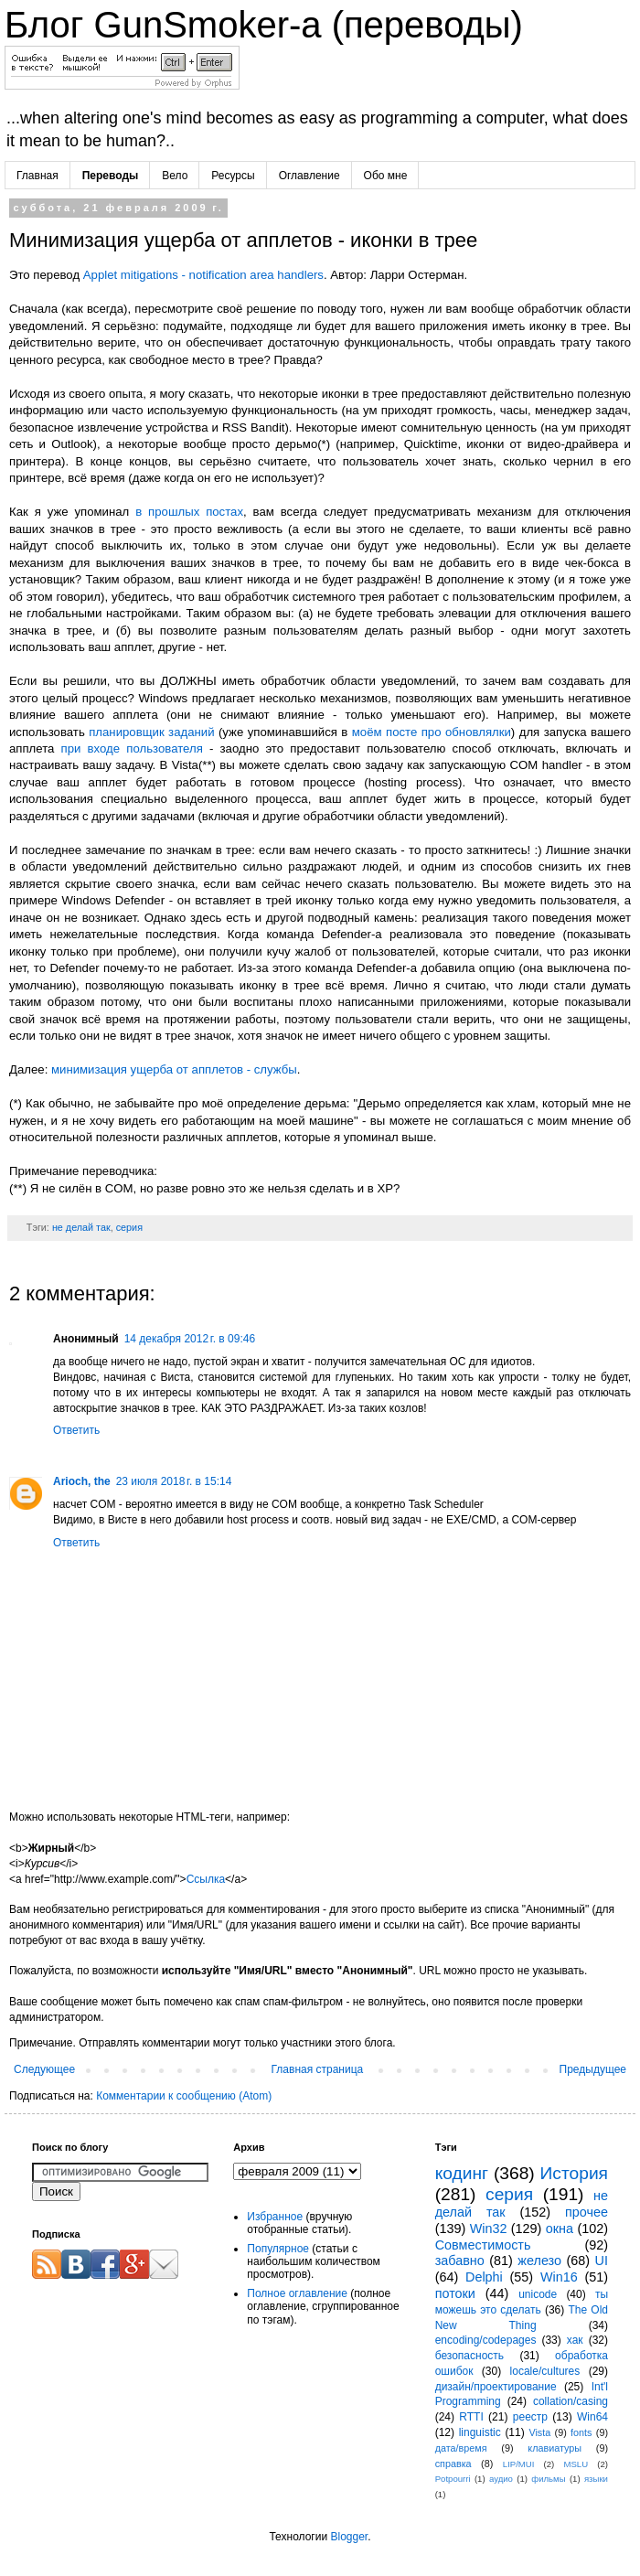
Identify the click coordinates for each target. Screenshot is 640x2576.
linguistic (480, 2432)
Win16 (559, 2277)
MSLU (575, 2464)
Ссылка (206, 1879)
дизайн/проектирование (496, 2386)
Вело (174, 175)
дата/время (461, 2447)
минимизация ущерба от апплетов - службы (174, 1069)
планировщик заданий (151, 732)
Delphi (484, 2277)
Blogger (349, 2536)
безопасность (469, 2355)
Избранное (275, 2216)
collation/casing (570, 2401)
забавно (460, 2260)
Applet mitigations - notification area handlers (203, 275)
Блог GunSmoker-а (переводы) (264, 25)
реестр (530, 2416)
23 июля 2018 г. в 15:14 (174, 1481)
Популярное (278, 2248)
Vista (539, 2432)
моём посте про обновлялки (431, 732)
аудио (501, 2479)
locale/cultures (545, 2371)
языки (596, 2479)
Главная (37, 175)
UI (601, 2260)
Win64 (592, 2416)
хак (575, 2340)
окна (559, 2228)
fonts (581, 2432)
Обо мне (386, 175)
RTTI (471, 2416)
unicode (537, 2294)
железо (539, 2260)
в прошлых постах (189, 511)
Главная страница (318, 2069)
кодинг (461, 2173)
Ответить (76, 1430)
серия (129, 1227)
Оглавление (309, 175)
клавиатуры (554, 2447)
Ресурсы (232, 175)
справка (453, 2463)
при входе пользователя (132, 748)
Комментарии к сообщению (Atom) (184, 2096)
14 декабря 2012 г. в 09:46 (189, 1338)
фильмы (548, 2479)
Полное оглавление (297, 2293)
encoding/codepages (486, 2340)
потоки (455, 2293)
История (574, 2173)
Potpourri (453, 2479)
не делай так (81, 1227)
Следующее (44, 2069)
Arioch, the (82, 1481)
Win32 (488, 2228)
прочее (586, 2212)
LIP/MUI (519, 2464)
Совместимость (483, 2245)
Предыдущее (593, 2069)
